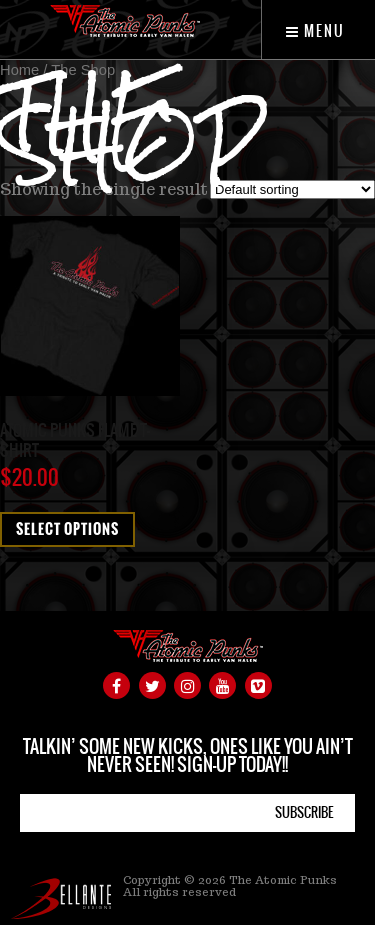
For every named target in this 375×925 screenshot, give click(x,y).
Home (19, 70)
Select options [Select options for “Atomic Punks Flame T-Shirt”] (67, 529)
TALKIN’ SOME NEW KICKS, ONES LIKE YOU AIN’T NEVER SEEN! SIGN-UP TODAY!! (188, 755)
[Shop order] (292, 189)
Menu (315, 31)
